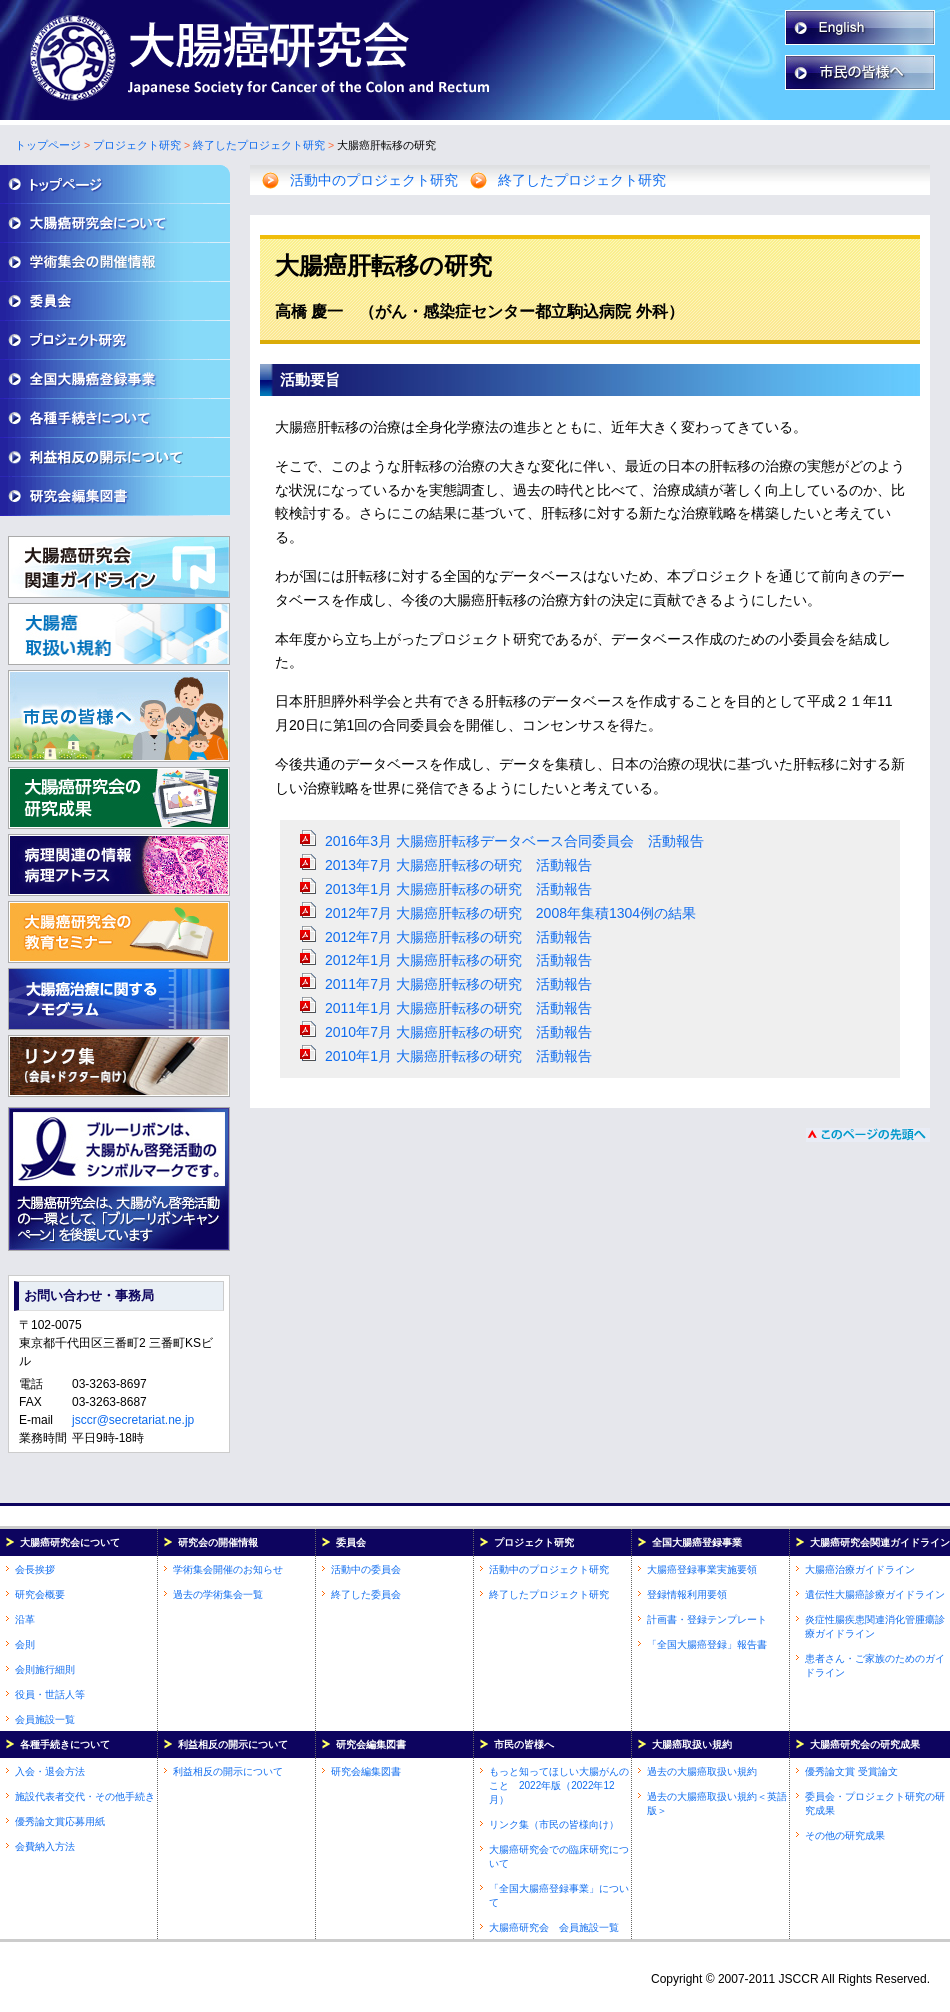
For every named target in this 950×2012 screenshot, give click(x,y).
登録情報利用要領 (687, 1594)
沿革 (25, 1619)
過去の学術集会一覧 (218, 1594)
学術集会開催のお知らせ (228, 1569)
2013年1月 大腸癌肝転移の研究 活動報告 (458, 889)
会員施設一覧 (45, 1719)
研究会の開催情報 (218, 1542)
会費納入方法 (45, 1846)
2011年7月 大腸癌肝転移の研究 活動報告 (458, 984)
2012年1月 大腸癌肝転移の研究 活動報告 (458, 960)
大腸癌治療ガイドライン (860, 1569)
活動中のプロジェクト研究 (374, 180)
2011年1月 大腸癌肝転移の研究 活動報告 (458, 1008)
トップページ (48, 145)
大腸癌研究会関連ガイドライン (880, 1542)
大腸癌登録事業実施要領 (702, 1569)
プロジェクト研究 (137, 145)
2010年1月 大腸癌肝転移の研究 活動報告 (458, 1056)
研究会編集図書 (371, 1744)
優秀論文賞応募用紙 (60, 1821)
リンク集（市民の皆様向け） (554, 1824)
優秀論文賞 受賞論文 (851, 1771)
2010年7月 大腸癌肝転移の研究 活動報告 (458, 1032)
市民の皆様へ (524, 1744)
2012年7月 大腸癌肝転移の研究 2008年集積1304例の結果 (510, 913)
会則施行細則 (45, 1669)
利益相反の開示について (233, 1744)
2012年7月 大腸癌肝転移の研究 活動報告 (458, 937)
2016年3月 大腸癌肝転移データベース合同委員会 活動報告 (514, 841)
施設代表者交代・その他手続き (85, 1796)
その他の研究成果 (845, 1835)
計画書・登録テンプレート (707, 1619)
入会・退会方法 (50, 1771)
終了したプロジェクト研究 (259, 145)
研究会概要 (40, 1594)
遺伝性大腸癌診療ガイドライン (875, 1594)
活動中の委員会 (366, 1569)
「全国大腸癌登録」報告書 (707, 1644)
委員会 (351, 1542)
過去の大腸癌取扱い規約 (702, 1771)
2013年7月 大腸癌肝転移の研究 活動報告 (458, 865)
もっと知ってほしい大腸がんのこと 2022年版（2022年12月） (559, 1785)
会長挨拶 (35, 1569)
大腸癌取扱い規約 (692, 1744)
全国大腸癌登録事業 (697, 1542)
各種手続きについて (65, 1744)
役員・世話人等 (50, 1694)
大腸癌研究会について (70, 1542)
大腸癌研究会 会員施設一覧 (554, 1927)
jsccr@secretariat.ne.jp (133, 1420)
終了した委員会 (366, 1594)
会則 (25, 1644)
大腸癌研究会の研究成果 (865, 1744)
